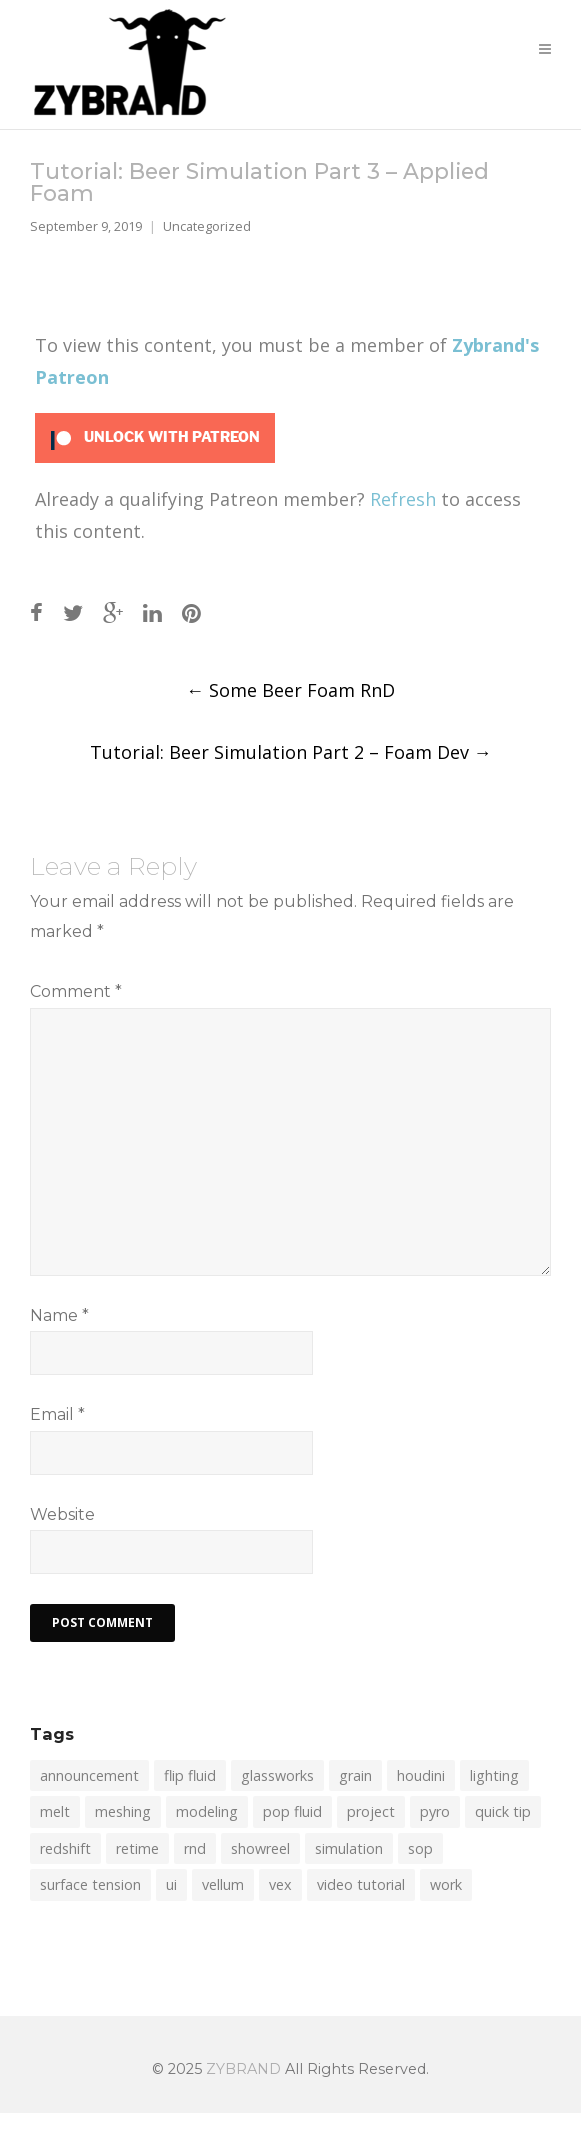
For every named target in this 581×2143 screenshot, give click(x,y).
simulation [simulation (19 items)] (349, 1848)
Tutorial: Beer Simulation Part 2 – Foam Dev (291, 752)
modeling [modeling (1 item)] (207, 1811)
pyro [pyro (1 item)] (435, 1811)
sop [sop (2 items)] (420, 1848)
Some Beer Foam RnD (290, 690)
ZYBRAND (243, 2069)
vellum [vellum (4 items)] (223, 1884)
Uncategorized (207, 226)
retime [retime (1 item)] (137, 1848)
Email (57, 1414)
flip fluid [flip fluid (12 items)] (190, 1775)
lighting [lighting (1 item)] (494, 1775)
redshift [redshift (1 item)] (65, 1848)
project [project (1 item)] (371, 1811)
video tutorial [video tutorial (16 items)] (361, 1884)
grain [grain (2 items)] (355, 1775)
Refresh (403, 499)
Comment (76, 991)
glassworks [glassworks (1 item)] (277, 1775)
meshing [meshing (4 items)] (123, 1811)
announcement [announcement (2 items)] (89, 1775)
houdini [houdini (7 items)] (421, 1775)
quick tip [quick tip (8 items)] (503, 1811)
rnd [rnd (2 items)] (195, 1848)
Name (59, 1315)
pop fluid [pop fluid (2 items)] (292, 1811)
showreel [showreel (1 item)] (260, 1848)
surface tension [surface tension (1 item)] (90, 1884)
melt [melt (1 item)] (55, 1811)
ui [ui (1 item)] (171, 1884)
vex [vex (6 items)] (280, 1884)
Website (62, 1514)
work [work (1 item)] (446, 1884)
